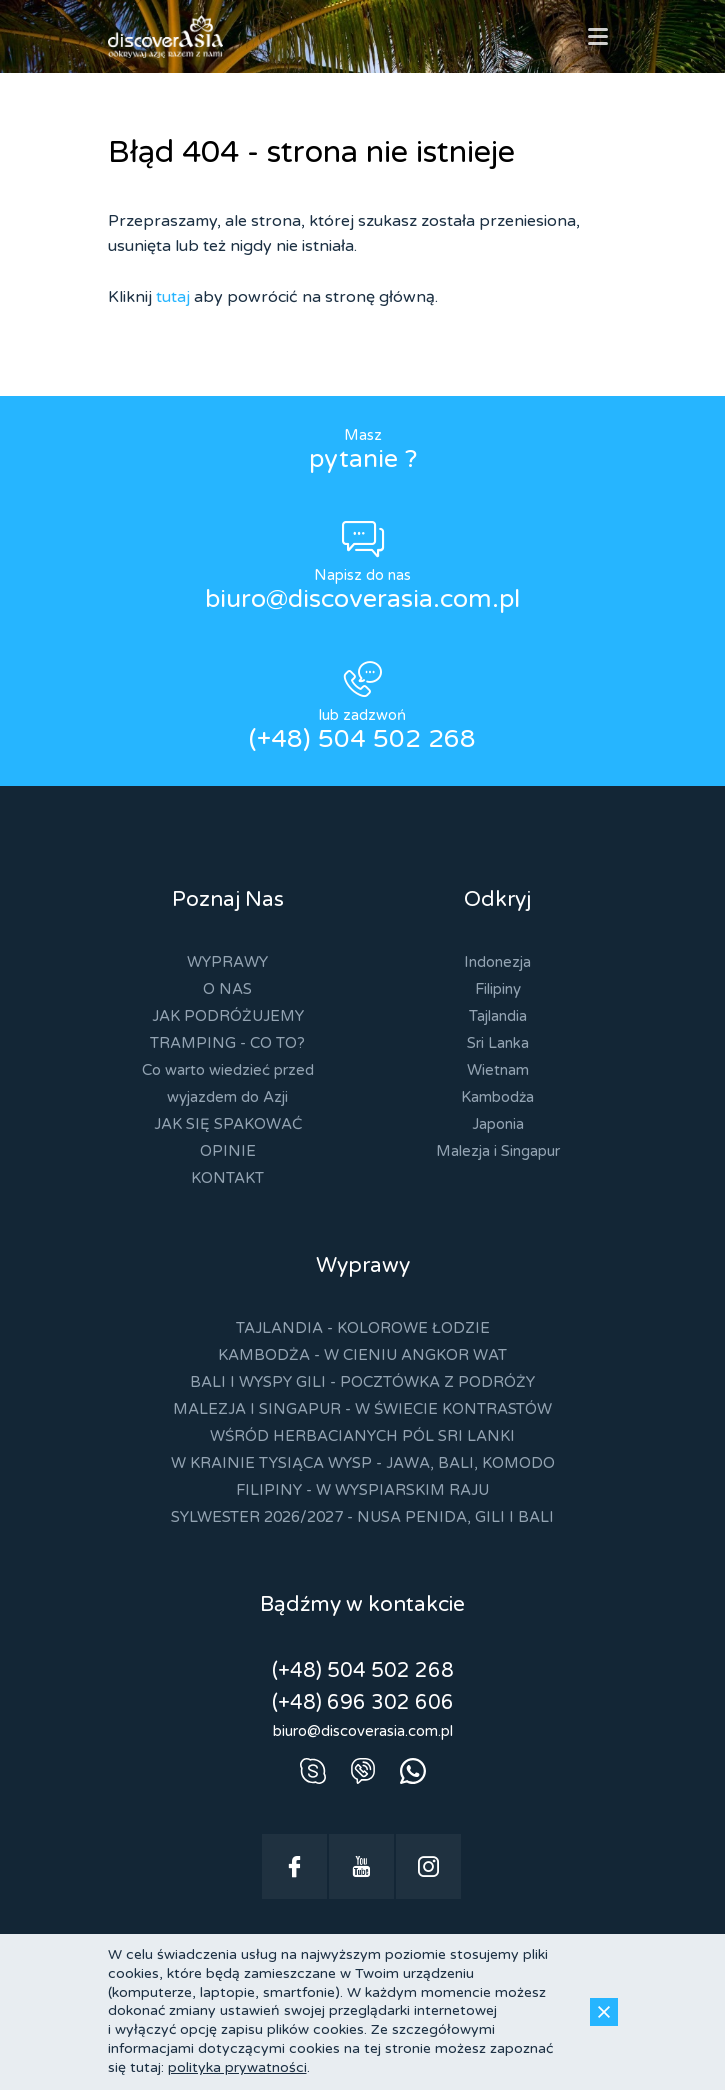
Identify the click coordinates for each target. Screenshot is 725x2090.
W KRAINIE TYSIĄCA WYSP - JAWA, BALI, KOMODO (363, 1463)
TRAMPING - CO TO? (227, 1043)
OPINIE (228, 1151)
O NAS (227, 989)
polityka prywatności (237, 2067)
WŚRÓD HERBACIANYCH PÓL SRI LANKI (362, 1436)
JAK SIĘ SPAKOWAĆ (228, 1124)
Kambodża (497, 1097)
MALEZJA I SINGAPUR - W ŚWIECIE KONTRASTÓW (362, 1409)
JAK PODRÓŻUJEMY (228, 1016)
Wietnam (498, 1070)
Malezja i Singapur (498, 1151)
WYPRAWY (227, 962)
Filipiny (498, 989)
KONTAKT (227, 1178)
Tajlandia (498, 1016)
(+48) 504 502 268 (362, 739)
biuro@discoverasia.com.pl (362, 599)
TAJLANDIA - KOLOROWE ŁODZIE (363, 1328)
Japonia (498, 1124)
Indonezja (497, 962)
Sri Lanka (498, 1043)
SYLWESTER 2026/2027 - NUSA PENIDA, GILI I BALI (362, 1517)
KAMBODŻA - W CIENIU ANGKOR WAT (362, 1355)
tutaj (173, 297)
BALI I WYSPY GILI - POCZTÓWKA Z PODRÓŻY (362, 1382)
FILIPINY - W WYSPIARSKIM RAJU (362, 1490)
